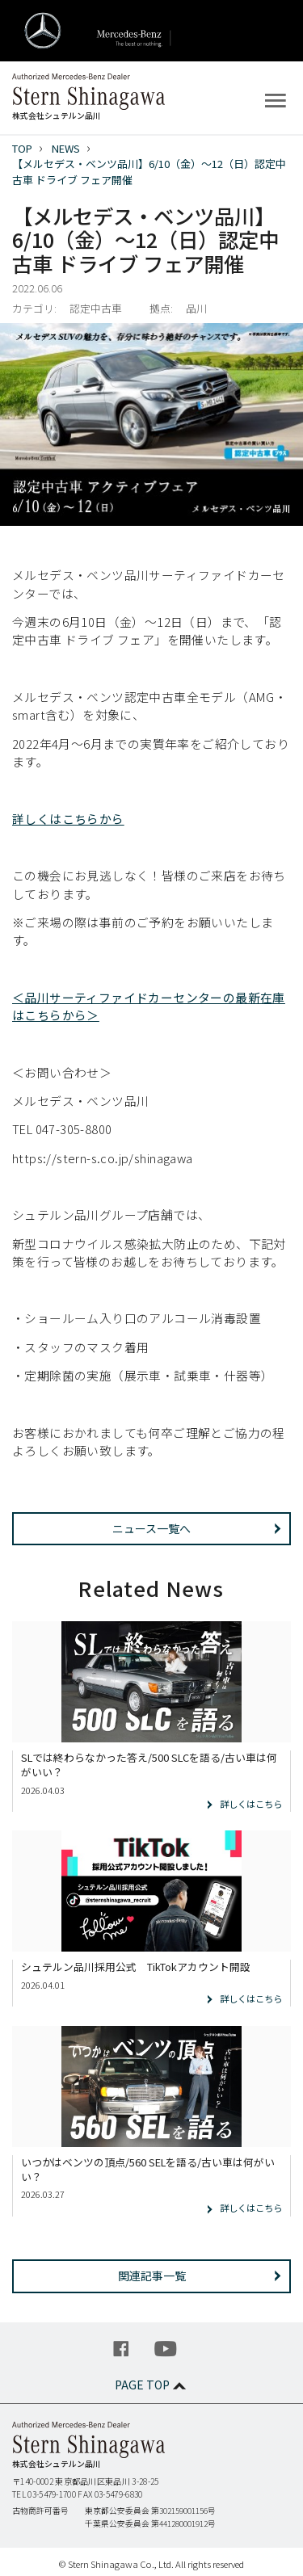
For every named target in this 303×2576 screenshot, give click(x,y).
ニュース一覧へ (151, 1528)
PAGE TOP (152, 2384)
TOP (22, 148)
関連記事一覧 (152, 2275)
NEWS (66, 148)
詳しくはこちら (251, 1803)
